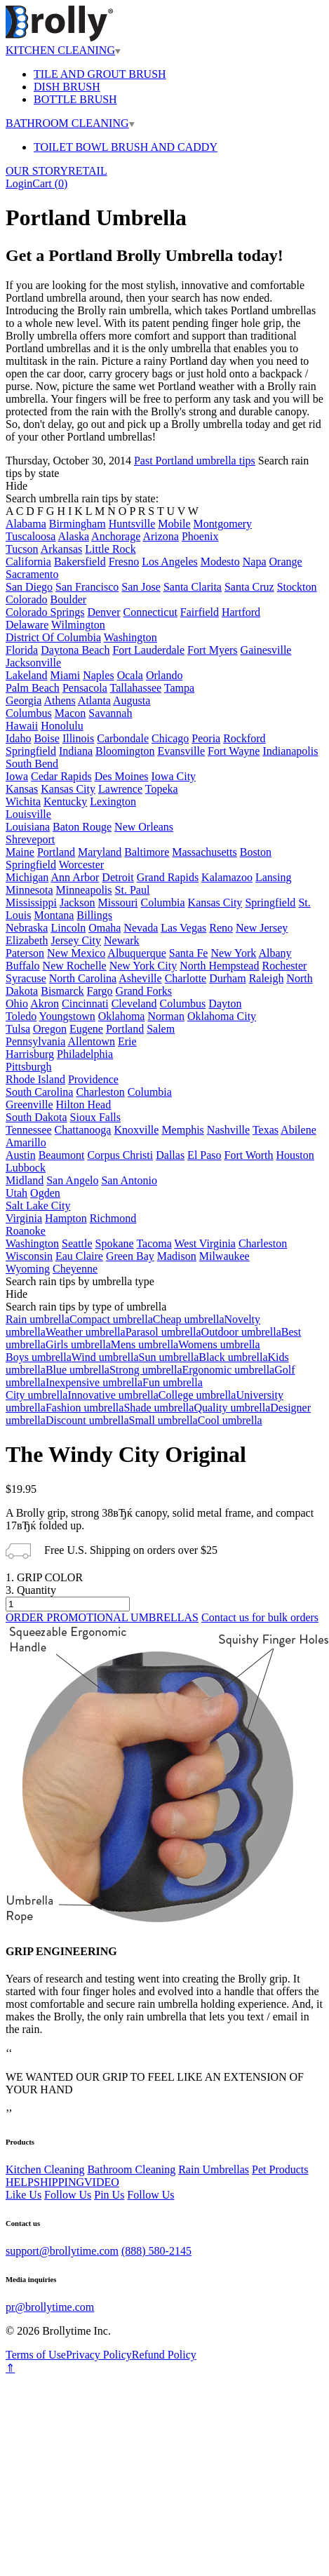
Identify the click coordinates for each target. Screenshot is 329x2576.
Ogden (45, 1193)
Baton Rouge (82, 827)
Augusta (131, 700)
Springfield (31, 751)
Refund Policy (164, 2355)
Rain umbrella (37, 1319)
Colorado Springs (45, 612)
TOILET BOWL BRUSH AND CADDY (125, 147)
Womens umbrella (219, 1344)
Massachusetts (204, 852)
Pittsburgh (29, 1067)
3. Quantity (31, 1590)
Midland (24, 1180)
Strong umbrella (145, 1370)
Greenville (29, 1105)
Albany (274, 953)
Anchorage (115, 536)
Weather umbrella (86, 1332)
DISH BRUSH (67, 87)
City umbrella (36, 1395)
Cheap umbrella (188, 1319)
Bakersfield (80, 562)
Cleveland (134, 1003)
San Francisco (87, 587)
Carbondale (123, 738)
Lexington (113, 801)
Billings (94, 915)
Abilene (298, 1130)
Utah (16, 1193)
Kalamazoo (227, 877)
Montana (54, 915)
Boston (255, 852)
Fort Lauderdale (148, 650)
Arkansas (62, 549)
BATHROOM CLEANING (70, 123)
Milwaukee (224, 1256)
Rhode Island (35, 1079)
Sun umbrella (169, 1357)
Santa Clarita (192, 587)
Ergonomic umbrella (228, 1370)
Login (19, 183)
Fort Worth (249, 1155)
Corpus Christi (120, 1155)
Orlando (164, 675)
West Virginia (205, 1243)
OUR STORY (37, 171)
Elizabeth (27, 940)
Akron (44, 1003)
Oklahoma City (221, 1016)
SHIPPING (59, 2182)
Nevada (140, 928)
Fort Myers (212, 650)
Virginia (24, 1218)
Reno (221, 928)
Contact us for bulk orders (259, 1617)
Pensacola (84, 688)
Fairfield (199, 612)
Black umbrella (233, 1357)
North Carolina (82, 978)
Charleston (100, 1092)
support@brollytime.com (62, 2251)
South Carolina (39, 1092)
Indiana (76, 751)
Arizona (160, 536)
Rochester (284, 966)
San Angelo (72, 1180)
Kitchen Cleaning (45, 2169)
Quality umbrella (232, 1408)
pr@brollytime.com (50, 2307)
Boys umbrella (39, 1357)
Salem (161, 1029)
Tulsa (18, 1029)
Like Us (23, 2195)
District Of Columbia (53, 637)
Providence (93, 1079)
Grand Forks (144, 991)
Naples (98, 675)
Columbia (162, 902)
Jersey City (76, 940)
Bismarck (62, 991)
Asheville (140, 978)
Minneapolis (84, 890)
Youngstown (67, 1016)
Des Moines (122, 776)
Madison (176, 1256)
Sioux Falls (95, 1117)
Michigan (27, 877)
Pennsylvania (35, 1041)
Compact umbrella (111, 1319)
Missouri (118, 902)
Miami (66, 675)
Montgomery (223, 524)
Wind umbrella (105, 1357)
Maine (20, 852)
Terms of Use (36, 2355)
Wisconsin (29, 1256)
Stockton (297, 587)
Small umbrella (163, 1420)
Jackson (77, 902)
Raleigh (266, 978)
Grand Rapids (168, 877)
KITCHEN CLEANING (63, 50)
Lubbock (26, 1168)
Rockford (244, 738)
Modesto (220, 562)
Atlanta (94, 700)
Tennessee (29, 1130)
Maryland (99, 852)
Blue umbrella (77, 1370)
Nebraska (27, 928)
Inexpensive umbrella (94, 1382)
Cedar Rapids (61, 776)
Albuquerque (136, 953)
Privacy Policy (99, 2355)
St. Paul (132, 890)
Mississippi (31, 902)
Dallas (170, 1155)
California (28, 562)
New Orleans (143, 827)
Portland (56, 852)
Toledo (21, 1016)
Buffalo (23, 966)
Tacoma (153, 1243)
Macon (70, 713)
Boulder (69, 599)
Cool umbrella (230, 1420)
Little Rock (110, 549)
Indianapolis (290, 751)
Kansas (22, 789)
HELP (20, 2182)
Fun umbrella (172, 1382)
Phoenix (200, 536)
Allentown (91, 1041)
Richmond (113, 1218)
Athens (59, 700)
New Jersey (262, 928)
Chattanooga (83, 1130)
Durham (227, 978)
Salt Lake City (38, 1206)
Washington (130, 637)
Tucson (22, 549)
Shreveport (30, 839)
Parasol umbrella (163, 1332)
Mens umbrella (144, 1344)
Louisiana (28, 827)
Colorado (27, 599)
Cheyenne (75, 1269)
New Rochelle (75, 966)
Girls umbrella (78, 1344)
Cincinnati (85, 1003)
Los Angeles (170, 562)
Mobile (174, 524)
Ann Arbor (75, 877)
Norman (165, 1016)
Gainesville (266, 650)
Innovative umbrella (112, 1395)
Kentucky (65, 801)
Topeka (161, 789)
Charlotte (186, 978)
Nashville (228, 1130)
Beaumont (62, 1155)
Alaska (73, 536)
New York (233, 953)
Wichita (23, 801)
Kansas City (68, 789)
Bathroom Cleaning (131, 2169)
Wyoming (28, 1269)
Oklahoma (121, 1016)
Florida (22, 650)
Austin (21, 1155)
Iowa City (174, 776)
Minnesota (29, 890)
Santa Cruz (249, 587)
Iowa (17, 776)
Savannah (110, 713)
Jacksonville (33, 663)
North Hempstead (219, 966)
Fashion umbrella (85, 1408)
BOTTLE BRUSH (75, 99)
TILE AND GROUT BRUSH (100, 74)
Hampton (66, 1218)
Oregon (50, 1029)
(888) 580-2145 (156, 2251)
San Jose (141, 587)
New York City (143, 966)
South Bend (32, 764)
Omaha (104, 928)
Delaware (27, 625)
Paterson (25, 953)
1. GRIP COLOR (44, 1577)
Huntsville (132, 524)
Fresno (124, 562)
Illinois (78, 738)
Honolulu (62, 726)
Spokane (114, 1243)
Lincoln (68, 928)
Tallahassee (136, 688)
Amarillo (26, 1142)
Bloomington (124, 751)
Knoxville (136, 1130)
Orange (285, 562)
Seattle (77, 1243)
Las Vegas (183, 928)
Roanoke (26, 1231)
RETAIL (87, 171)
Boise (46, 738)
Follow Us (67, 2195)
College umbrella (197, 1395)
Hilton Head (84, 1105)
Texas (265, 1130)
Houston (295, 1155)
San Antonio (129, 1180)
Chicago (170, 738)
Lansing (273, 877)
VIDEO (101, 2182)
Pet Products (280, 2169)
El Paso (204, 1155)
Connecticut (150, 612)
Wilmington (78, 625)
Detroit (117, 877)
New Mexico (76, 953)
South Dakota (36, 1117)
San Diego (29, 587)
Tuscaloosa (30, 536)
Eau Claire (79, 1256)
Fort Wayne (234, 751)
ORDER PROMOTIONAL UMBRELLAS (102, 1617)
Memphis (182, 1130)
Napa (255, 562)
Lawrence (120, 789)
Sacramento (32, 574)
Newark (122, 940)
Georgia (23, 700)
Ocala (130, 675)
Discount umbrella (87, 1420)
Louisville (28, 814)
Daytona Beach (75, 650)
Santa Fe (188, 953)
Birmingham (77, 524)
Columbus (29, 713)
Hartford (241, 612)
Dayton (224, 1003)
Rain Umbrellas (213, 2169)
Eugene (86, 1029)
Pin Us (109, 2195)
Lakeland (27, 675)
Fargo (100, 991)
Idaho (18, 738)
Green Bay (130, 1256)
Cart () (49, 183)
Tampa (179, 688)
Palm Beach (33, 688)
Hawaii (22, 726)
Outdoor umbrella (241, 1332)
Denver (103, 612)
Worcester (81, 865)
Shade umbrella (158, 1408)
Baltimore (146, 852)
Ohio (17, 1003)
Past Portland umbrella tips (194, 461)
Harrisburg (30, 1054)
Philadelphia (85, 1054)
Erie (127, 1041)
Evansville (181, 751)
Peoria (206, 738)
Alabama (26, 524)
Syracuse (26, 978)
